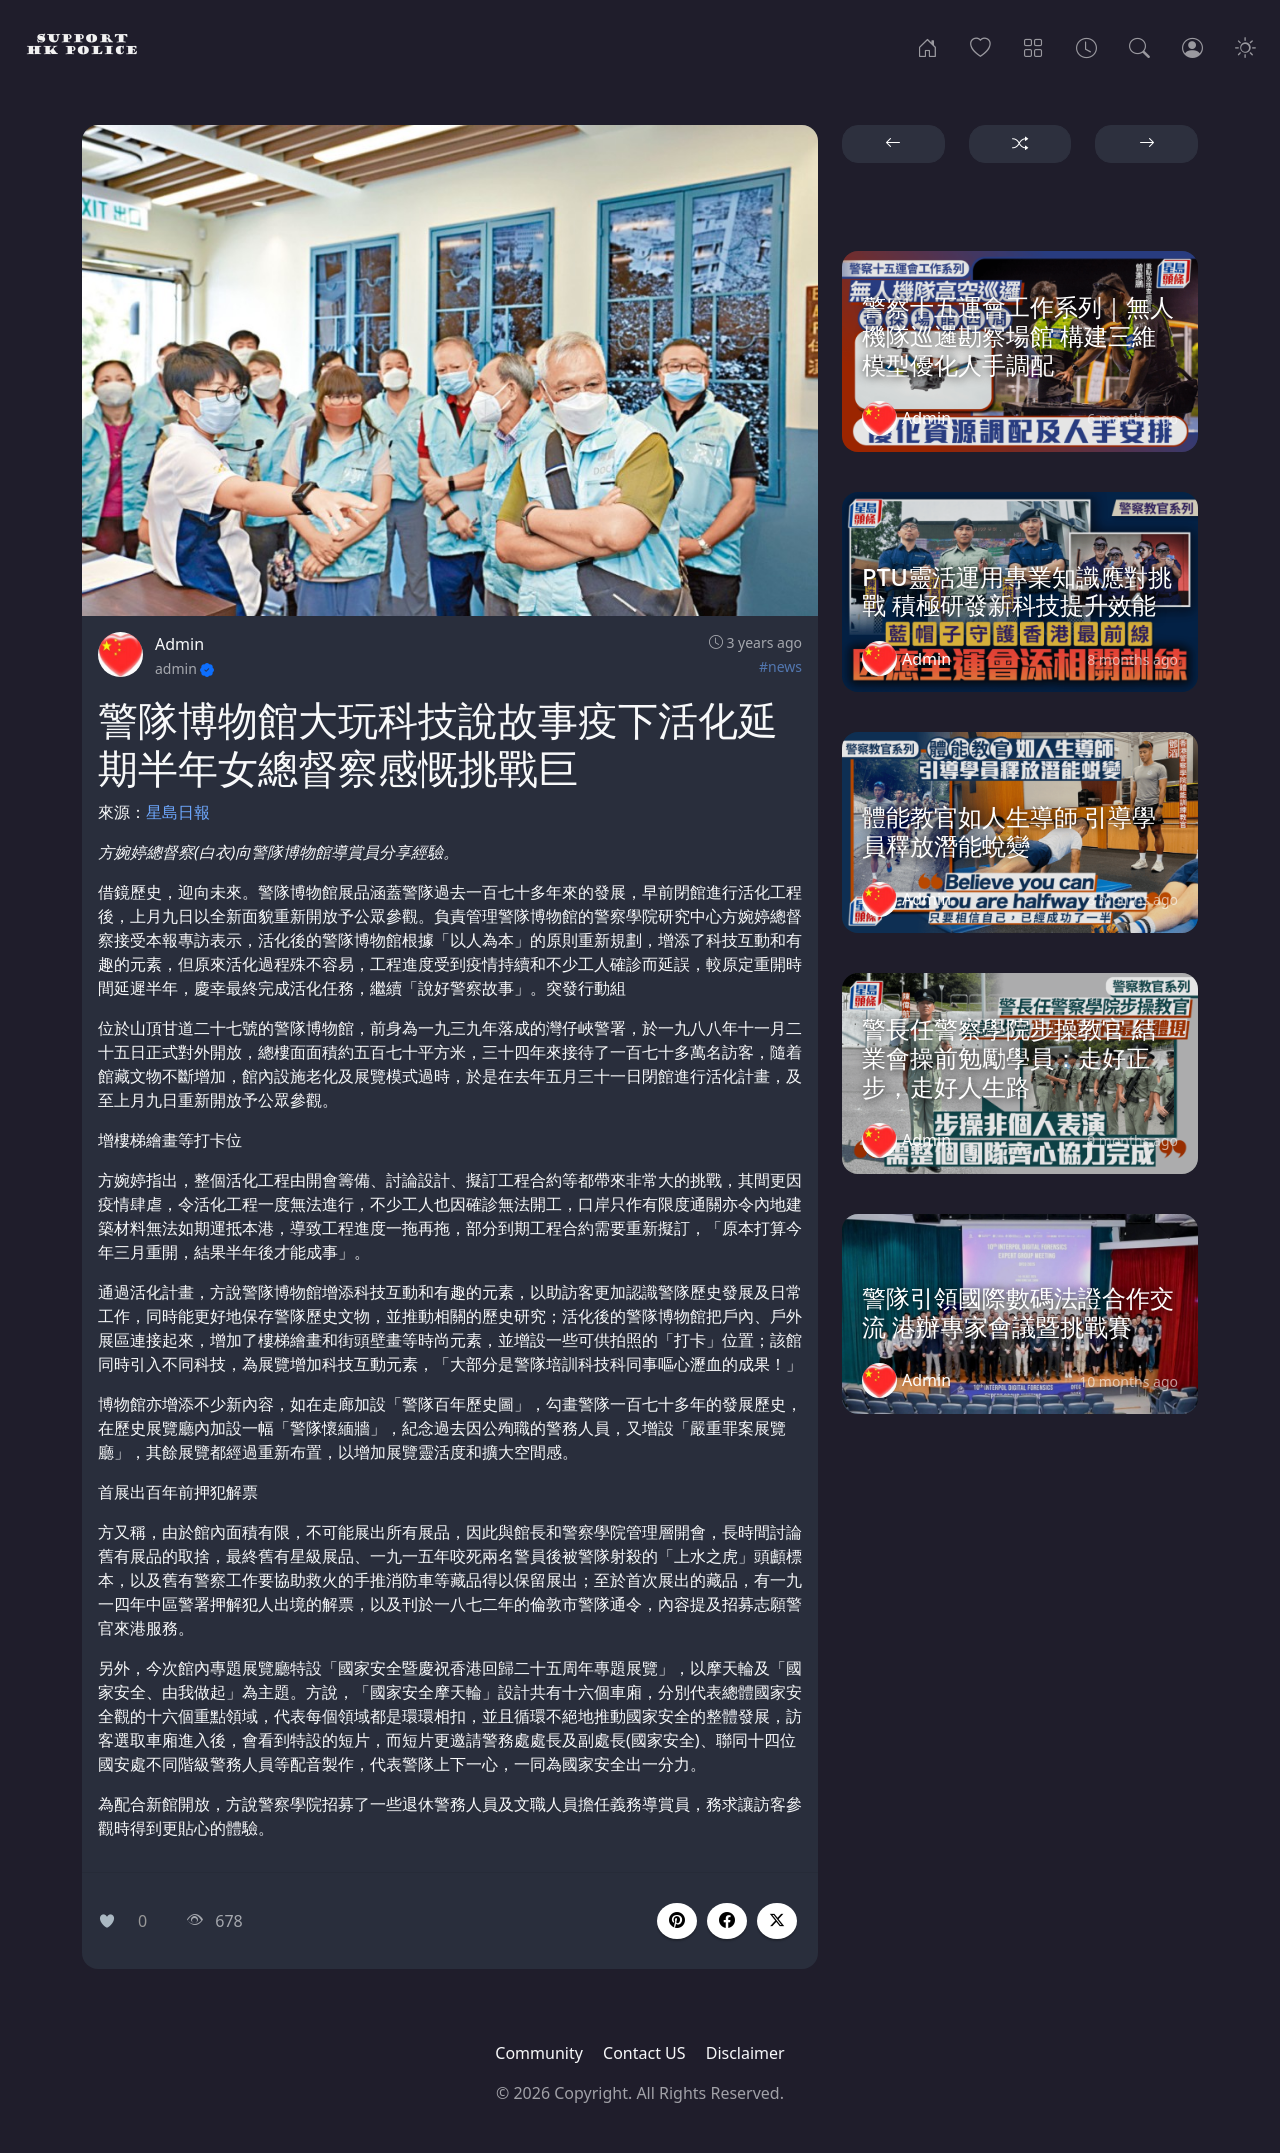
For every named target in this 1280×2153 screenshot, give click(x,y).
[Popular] (980, 46)
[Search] (1139, 46)
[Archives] (1086, 46)
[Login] (1192, 46)
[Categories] (1033, 46)
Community (539, 2053)
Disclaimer (745, 2053)
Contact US (644, 2053)
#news (780, 666)
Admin (179, 644)
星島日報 (178, 812)
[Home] (927, 46)
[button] (727, 1921)
